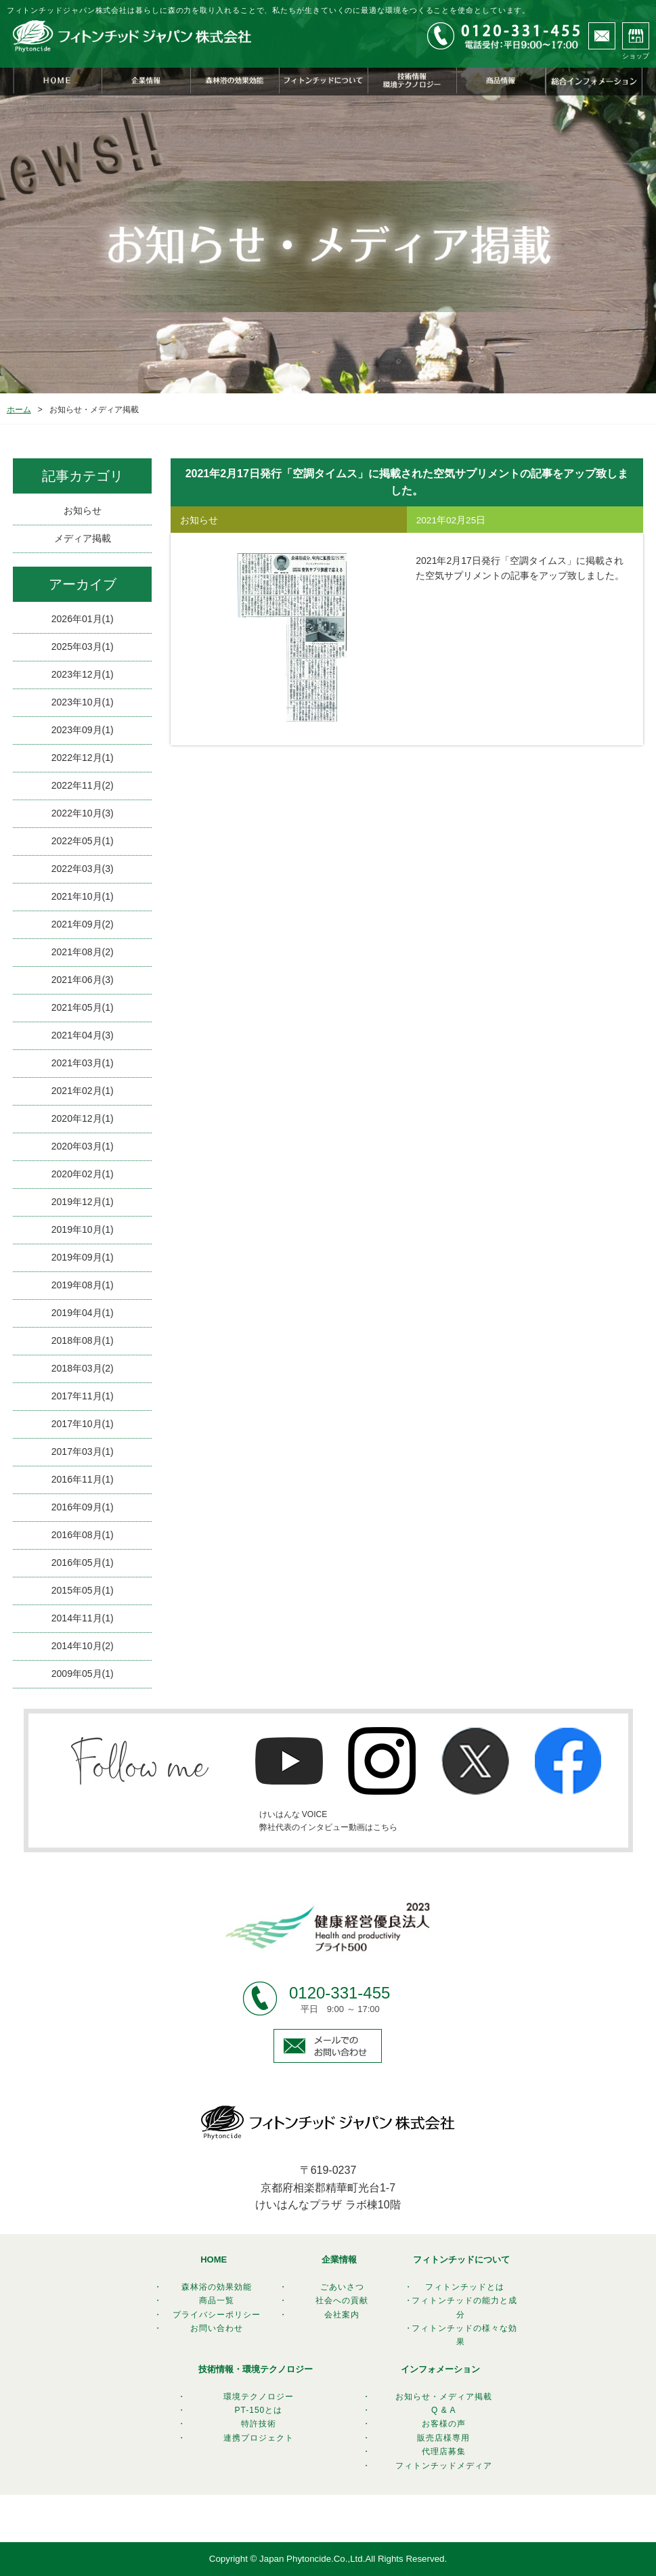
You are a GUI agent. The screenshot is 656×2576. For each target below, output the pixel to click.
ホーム (19, 409)
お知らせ (83, 510)
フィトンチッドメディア (443, 2465)
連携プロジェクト (258, 2438)
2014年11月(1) (82, 1618)
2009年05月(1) (82, 1673)
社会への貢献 (341, 2300)
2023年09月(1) (82, 729)
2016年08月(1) (82, 1534)
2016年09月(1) (82, 1507)
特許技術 (258, 2423)
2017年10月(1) (82, 1423)
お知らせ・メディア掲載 (443, 2396)
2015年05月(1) (82, 1590)
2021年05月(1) (82, 1007)
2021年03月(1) (82, 1062)
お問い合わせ (216, 2328)
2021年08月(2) (82, 951)
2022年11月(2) (82, 785)
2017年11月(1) (82, 1396)
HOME (213, 2259)
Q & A (443, 2410)
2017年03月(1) (82, 1451)
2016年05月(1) (82, 1562)
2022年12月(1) (82, 757)
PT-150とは (259, 2410)
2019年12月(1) (82, 1201)
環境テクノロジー (258, 2396)
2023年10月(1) (82, 702)
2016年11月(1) (82, 1479)
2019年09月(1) (82, 1257)
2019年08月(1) (82, 1285)
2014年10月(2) (82, 1645)
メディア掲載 (82, 538)
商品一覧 (216, 2300)
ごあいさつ (342, 2287)
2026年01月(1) (82, 618)
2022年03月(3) (82, 868)
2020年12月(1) (82, 1118)
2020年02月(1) (82, 1174)
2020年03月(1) (82, 1146)
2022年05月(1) (82, 840)
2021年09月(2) (82, 924)
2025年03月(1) (82, 646)
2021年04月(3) (82, 1035)
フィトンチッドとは (464, 2287)
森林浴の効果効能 (216, 2287)
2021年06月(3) (82, 979)
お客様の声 (444, 2423)
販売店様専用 (443, 2438)
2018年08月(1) (82, 1340)
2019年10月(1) (82, 1229)
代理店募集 (444, 2451)
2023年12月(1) (82, 674)
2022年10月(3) (82, 813)
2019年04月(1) (82, 1312)
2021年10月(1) (82, 896)
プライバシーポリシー (217, 2314)
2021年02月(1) (82, 1090)
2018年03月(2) (82, 1368)
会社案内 (341, 2314)
